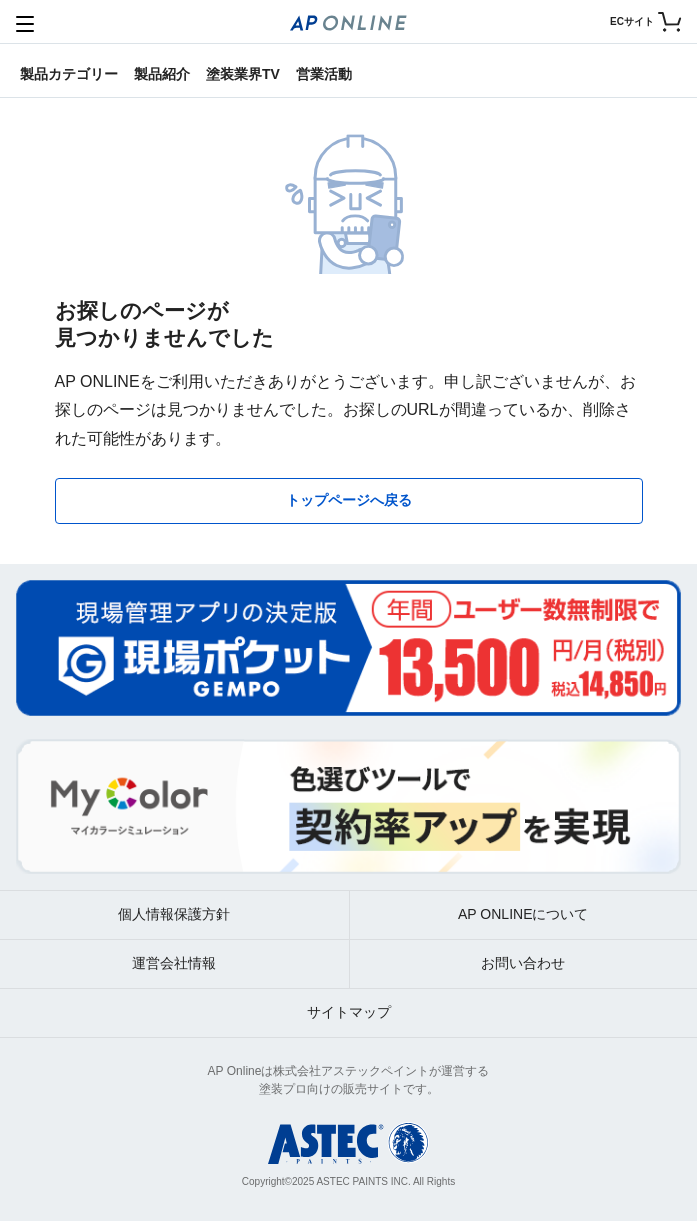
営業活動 (324, 74)
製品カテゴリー (69, 74)
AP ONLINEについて (523, 914)
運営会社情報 (174, 963)
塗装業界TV (243, 74)
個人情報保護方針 (174, 914)
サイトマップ (349, 1012)
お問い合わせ (523, 963)
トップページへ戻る (349, 500)
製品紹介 (162, 74)
